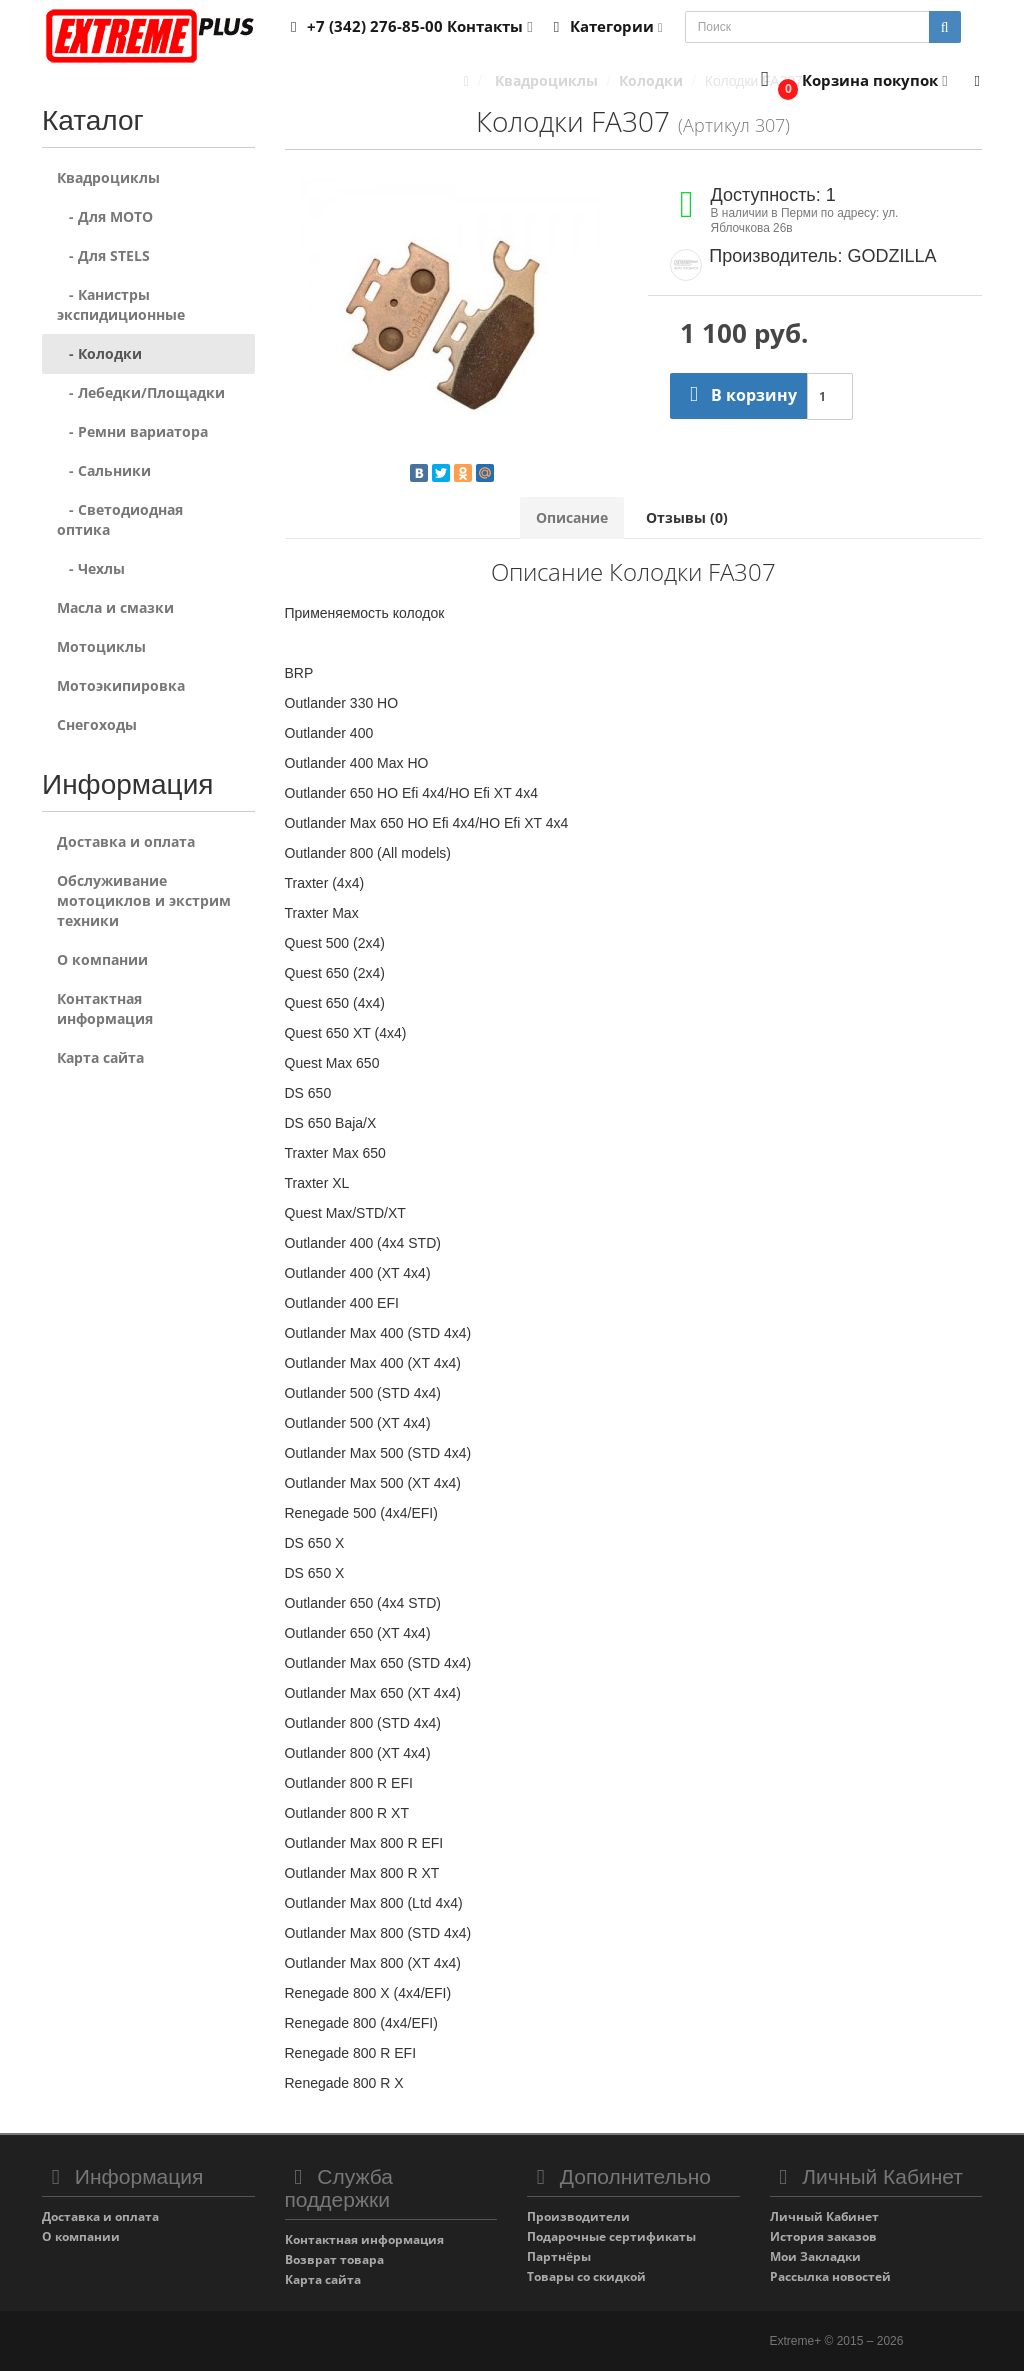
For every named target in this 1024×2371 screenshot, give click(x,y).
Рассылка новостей (830, 2276)
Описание (572, 517)
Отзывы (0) (687, 517)
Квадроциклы (108, 177)
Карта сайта (100, 1057)
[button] (849, 81)
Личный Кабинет (824, 2216)
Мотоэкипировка (121, 685)
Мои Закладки (815, 2256)
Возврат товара (334, 2259)
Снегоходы (97, 724)
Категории (605, 26)
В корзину (738, 395)
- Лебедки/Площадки (141, 392)
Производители (578, 2216)
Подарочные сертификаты (611, 2236)
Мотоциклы (101, 646)
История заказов (823, 2236)
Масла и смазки (115, 607)
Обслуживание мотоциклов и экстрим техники (144, 900)
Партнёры (559, 2256)
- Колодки (99, 353)
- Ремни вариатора (132, 431)
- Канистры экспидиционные (121, 304)
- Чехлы (91, 568)
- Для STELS (103, 255)
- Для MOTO (105, 216)
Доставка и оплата (126, 841)
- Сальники (104, 470)
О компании (102, 959)
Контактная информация (105, 1008)
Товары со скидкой (586, 2276)
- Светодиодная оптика (120, 519)
